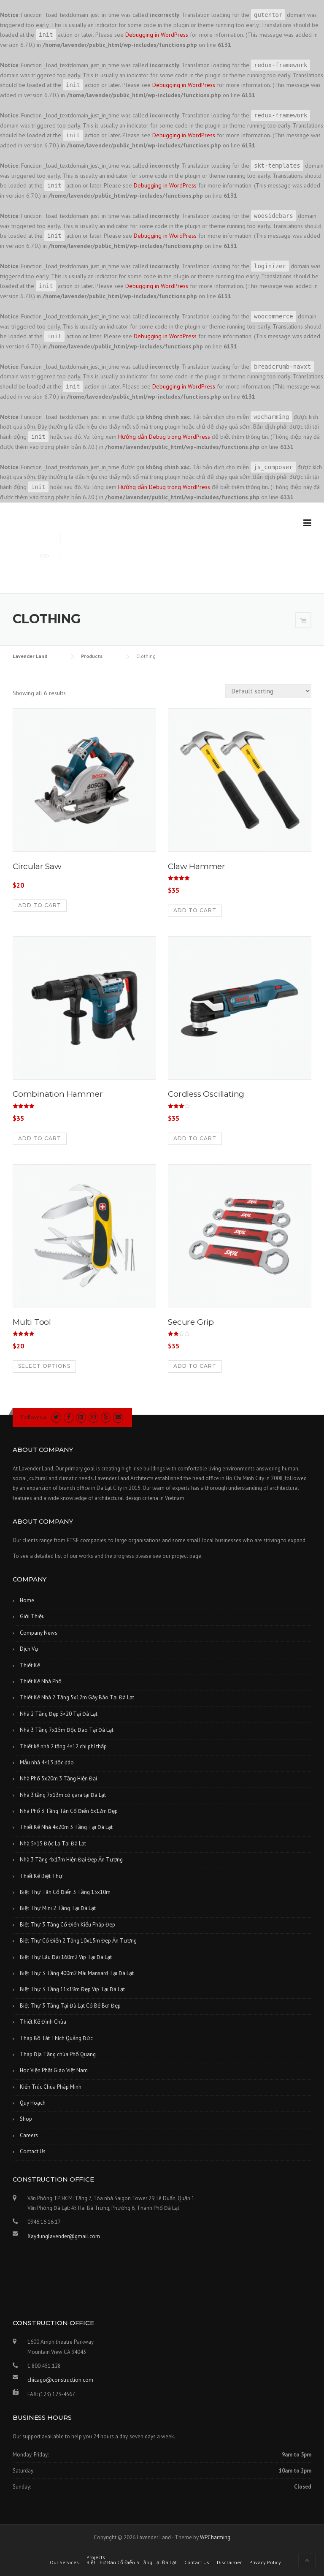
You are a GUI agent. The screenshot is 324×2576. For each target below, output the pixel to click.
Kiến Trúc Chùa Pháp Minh (50, 2086)
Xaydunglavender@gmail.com (63, 2236)
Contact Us (33, 2151)
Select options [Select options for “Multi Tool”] (44, 1366)
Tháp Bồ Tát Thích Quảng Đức (56, 2038)
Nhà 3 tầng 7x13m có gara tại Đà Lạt (63, 1795)
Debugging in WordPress (156, 34)
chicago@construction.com (60, 2379)
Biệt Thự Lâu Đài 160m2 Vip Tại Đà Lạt (66, 1957)
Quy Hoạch (33, 2102)
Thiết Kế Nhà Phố (41, 1681)
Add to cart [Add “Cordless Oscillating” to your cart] (194, 1138)
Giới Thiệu (32, 1616)
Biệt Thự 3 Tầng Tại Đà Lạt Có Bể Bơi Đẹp (70, 2005)
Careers (29, 2135)
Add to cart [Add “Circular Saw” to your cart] (39, 905)
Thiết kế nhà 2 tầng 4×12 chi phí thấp (63, 1746)
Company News (38, 1632)
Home (27, 1600)
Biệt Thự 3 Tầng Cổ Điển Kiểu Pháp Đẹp (67, 1924)
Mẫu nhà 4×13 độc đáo (47, 1762)
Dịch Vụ (29, 1648)
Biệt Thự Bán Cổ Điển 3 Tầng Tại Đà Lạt (131, 2562)
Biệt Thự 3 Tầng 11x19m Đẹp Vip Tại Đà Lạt (72, 1989)
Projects (95, 2557)
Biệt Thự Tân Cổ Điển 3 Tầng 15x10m (65, 1892)
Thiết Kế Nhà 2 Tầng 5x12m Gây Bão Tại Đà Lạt (77, 1697)
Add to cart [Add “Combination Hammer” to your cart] (39, 1138)
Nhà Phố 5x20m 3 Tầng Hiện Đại (58, 1778)
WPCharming (215, 2537)
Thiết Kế (30, 1665)
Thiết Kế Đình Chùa (43, 2021)
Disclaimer (229, 2562)
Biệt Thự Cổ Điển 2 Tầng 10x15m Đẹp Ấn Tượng (78, 1940)
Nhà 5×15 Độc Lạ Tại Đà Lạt (53, 1843)
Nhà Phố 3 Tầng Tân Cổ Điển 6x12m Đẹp (69, 1811)
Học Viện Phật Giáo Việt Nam (54, 2070)
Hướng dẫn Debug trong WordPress (164, 436)
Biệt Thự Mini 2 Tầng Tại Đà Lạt (58, 1908)
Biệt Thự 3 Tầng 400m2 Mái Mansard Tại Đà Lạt (77, 1973)
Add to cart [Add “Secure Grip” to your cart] (194, 1366)
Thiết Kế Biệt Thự (41, 1876)
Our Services (64, 2562)
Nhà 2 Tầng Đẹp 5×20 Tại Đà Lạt (58, 1713)
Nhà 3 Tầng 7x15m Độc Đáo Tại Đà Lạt (66, 1730)
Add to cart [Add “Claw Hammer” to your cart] (194, 910)
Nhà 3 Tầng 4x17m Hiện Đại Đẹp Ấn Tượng (71, 1859)
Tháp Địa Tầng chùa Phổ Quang (58, 2054)
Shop (26, 2118)
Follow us (33, 1416)
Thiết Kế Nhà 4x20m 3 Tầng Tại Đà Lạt (66, 1827)
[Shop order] (268, 691)
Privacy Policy (265, 2562)
